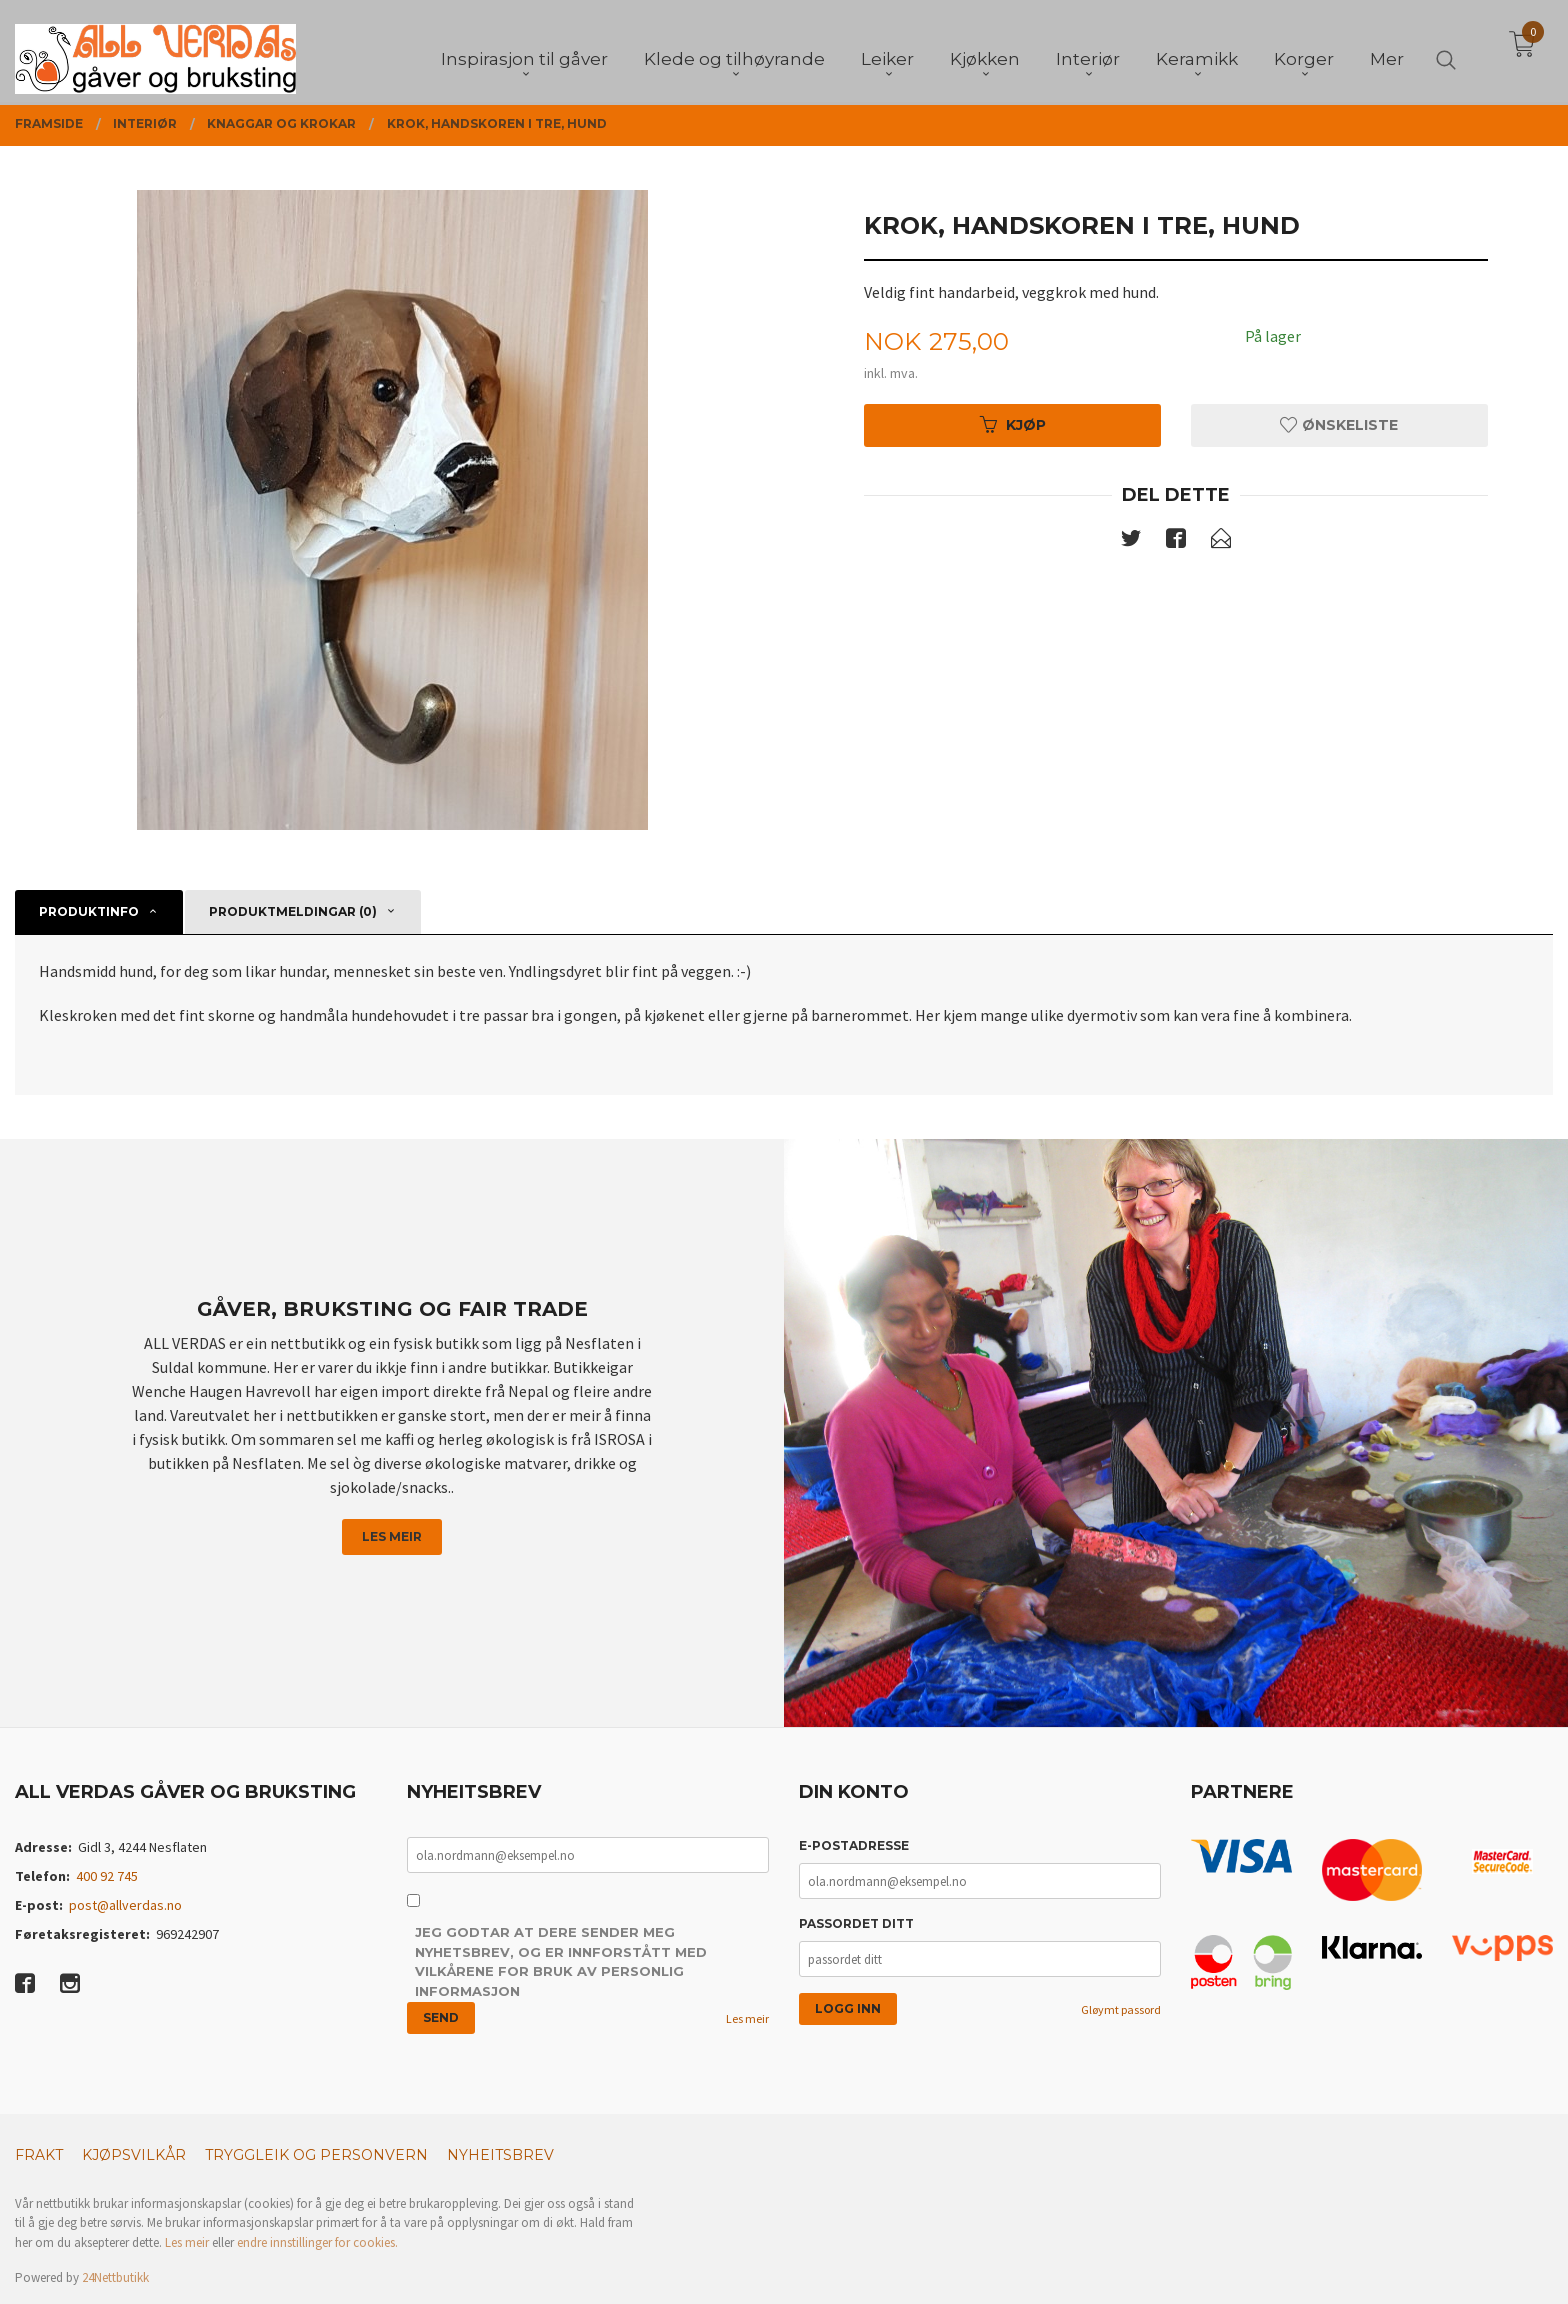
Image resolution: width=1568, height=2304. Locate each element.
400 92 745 (107, 1876)
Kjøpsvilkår (134, 2155)
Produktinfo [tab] (89, 911)
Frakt (39, 2155)
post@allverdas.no (125, 1905)
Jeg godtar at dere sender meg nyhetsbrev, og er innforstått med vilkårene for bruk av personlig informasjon (561, 1961)
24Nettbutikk (115, 2277)
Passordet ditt (856, 1923)
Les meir (392, 1536)
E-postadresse (854, 1845)
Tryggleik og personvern (316, 2155)
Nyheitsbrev (500, 2155)
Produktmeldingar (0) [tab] (293, 911)
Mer (1387, 51)
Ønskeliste (1339, 425)
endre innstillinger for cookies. (317, 2242)
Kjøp (1013, 425)
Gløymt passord (1121, 2009)
